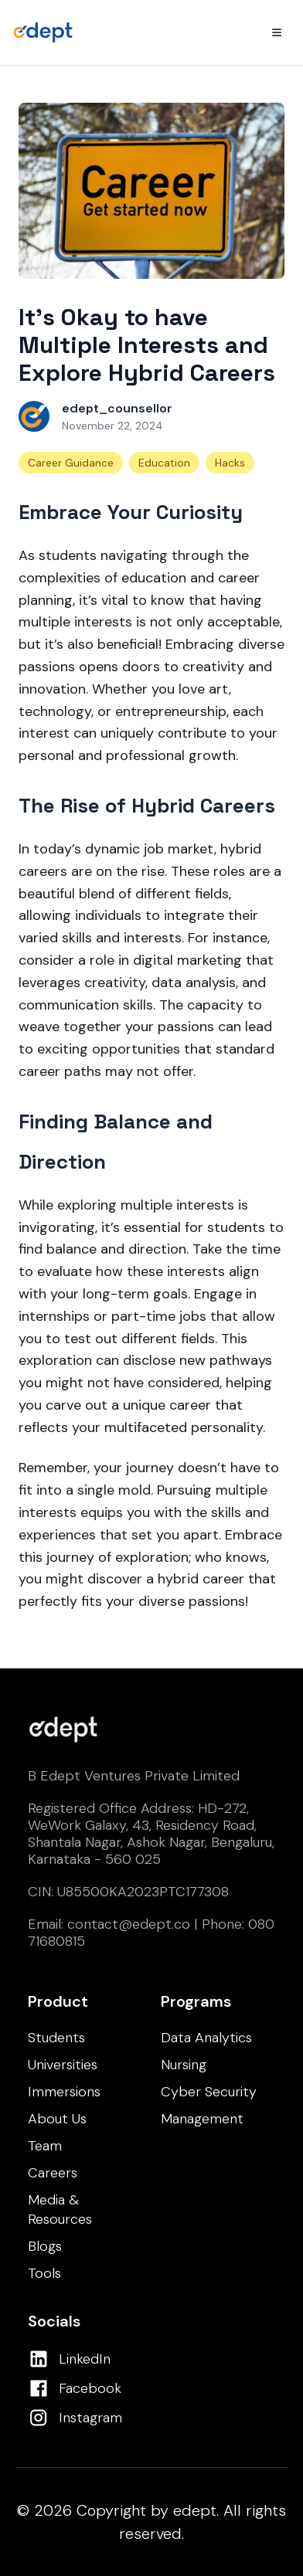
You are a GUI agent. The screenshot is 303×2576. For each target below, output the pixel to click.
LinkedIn (85, 2359)
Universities (62, 2064)
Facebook (90, 2388)
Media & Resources (60, 2209)
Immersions (64, 2091)
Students (56, 2037)
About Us (57, 2118)
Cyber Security (209, 2091)
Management (202, 2118)
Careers (52, 2173)
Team (45, 2145)
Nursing (183, 2064)
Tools (44, 2273)
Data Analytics (206, 2037)
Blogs (45, 2246)
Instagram (90, 2417)
